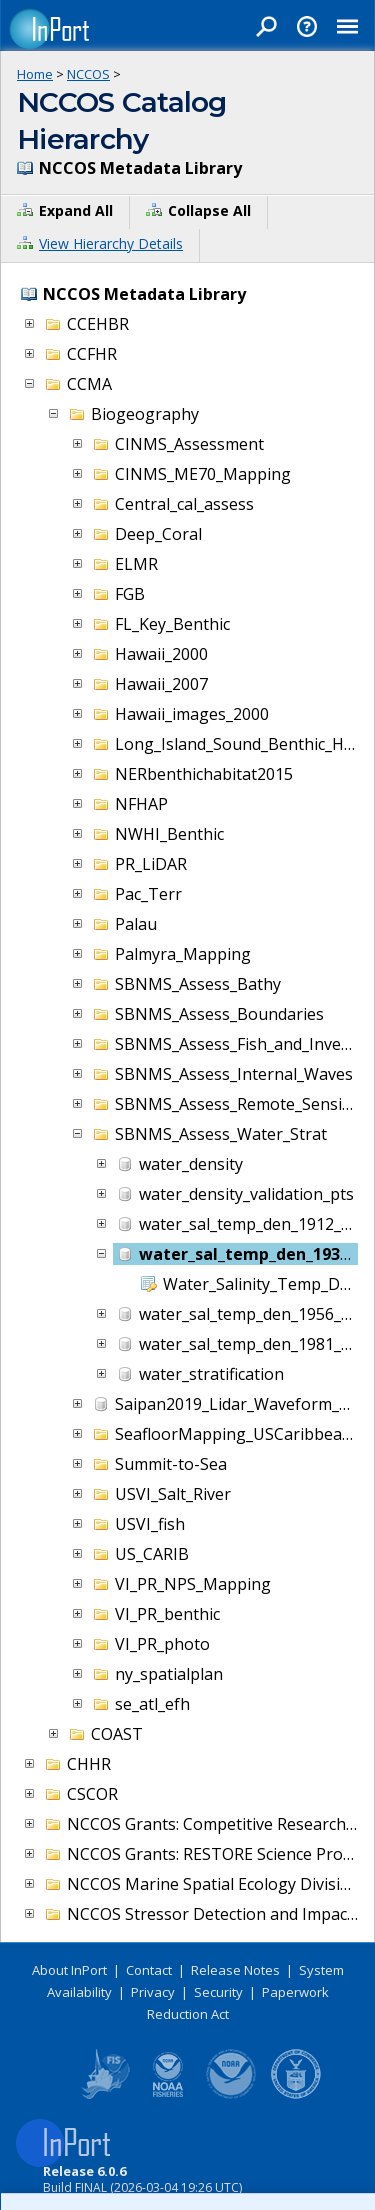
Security (218, 1992)
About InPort (69, 1970)
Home (35, 74)
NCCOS (88, 74)
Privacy (153, 1992)
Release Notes (235, 1970)
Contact (149, 1970)
